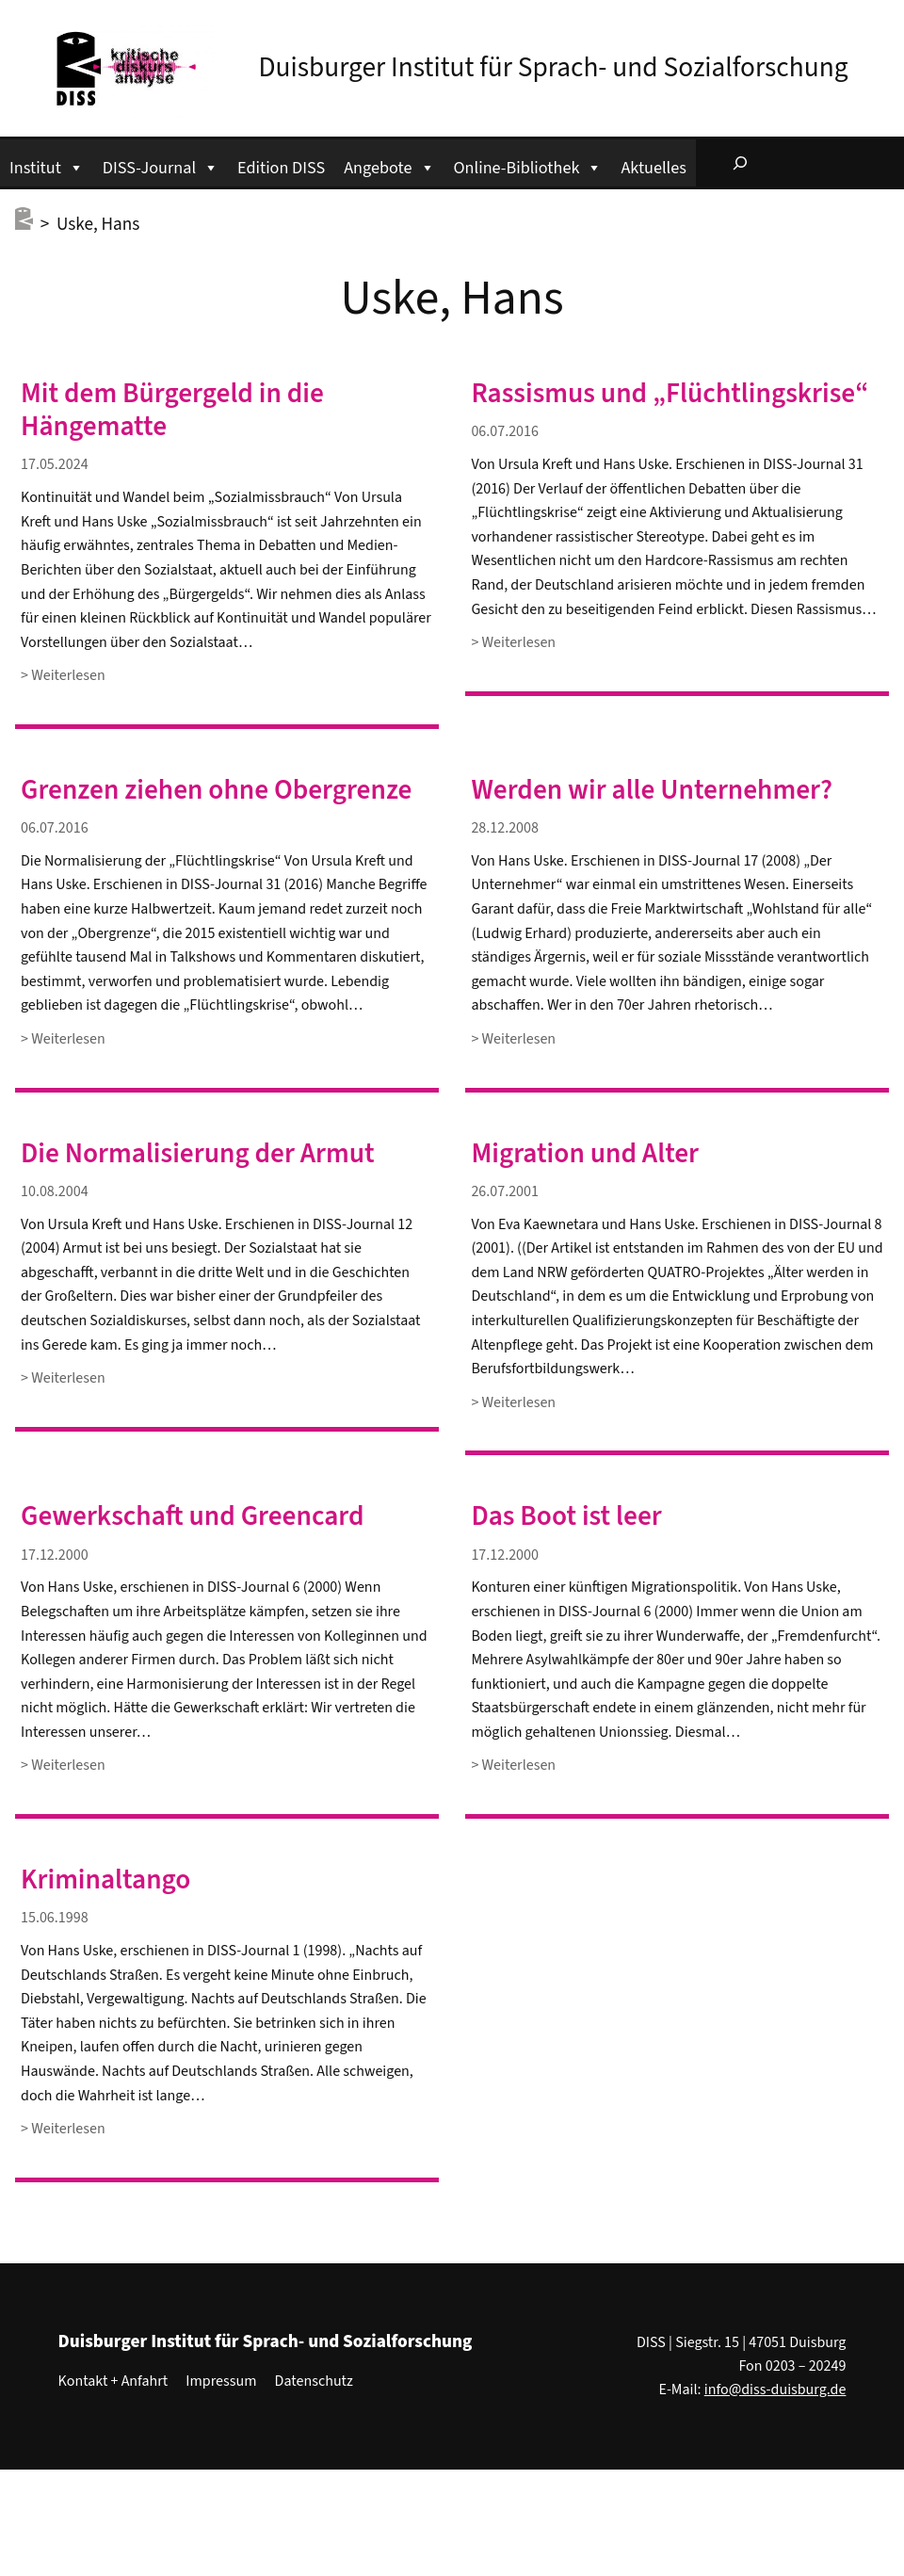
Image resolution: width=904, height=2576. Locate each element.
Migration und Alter (585, 1154)
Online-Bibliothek (528, 165)
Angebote (389, 165)
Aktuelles (653, 167)
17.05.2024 (55, 464)
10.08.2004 (55, 1191)
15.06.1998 (55, 1917)
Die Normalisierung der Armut (198, 1154)
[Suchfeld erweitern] (740, 163)
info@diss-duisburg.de (775, 2389)
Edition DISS (281, 167)
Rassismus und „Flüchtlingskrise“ (669, 394)
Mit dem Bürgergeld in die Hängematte (172, 411)
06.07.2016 (505, 431)
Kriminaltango (105, 1880)
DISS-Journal (160, 165)
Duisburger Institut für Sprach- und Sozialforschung (553, 68)
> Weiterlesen (63, 676)
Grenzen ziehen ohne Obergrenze (216, 790)
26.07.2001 (505, 1191)
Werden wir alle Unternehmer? (651, 790)
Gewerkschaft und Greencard (192, 1516)
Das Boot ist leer (566, 1516)
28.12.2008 (505, 828)
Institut (46, 165)
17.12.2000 (55, 1555)
